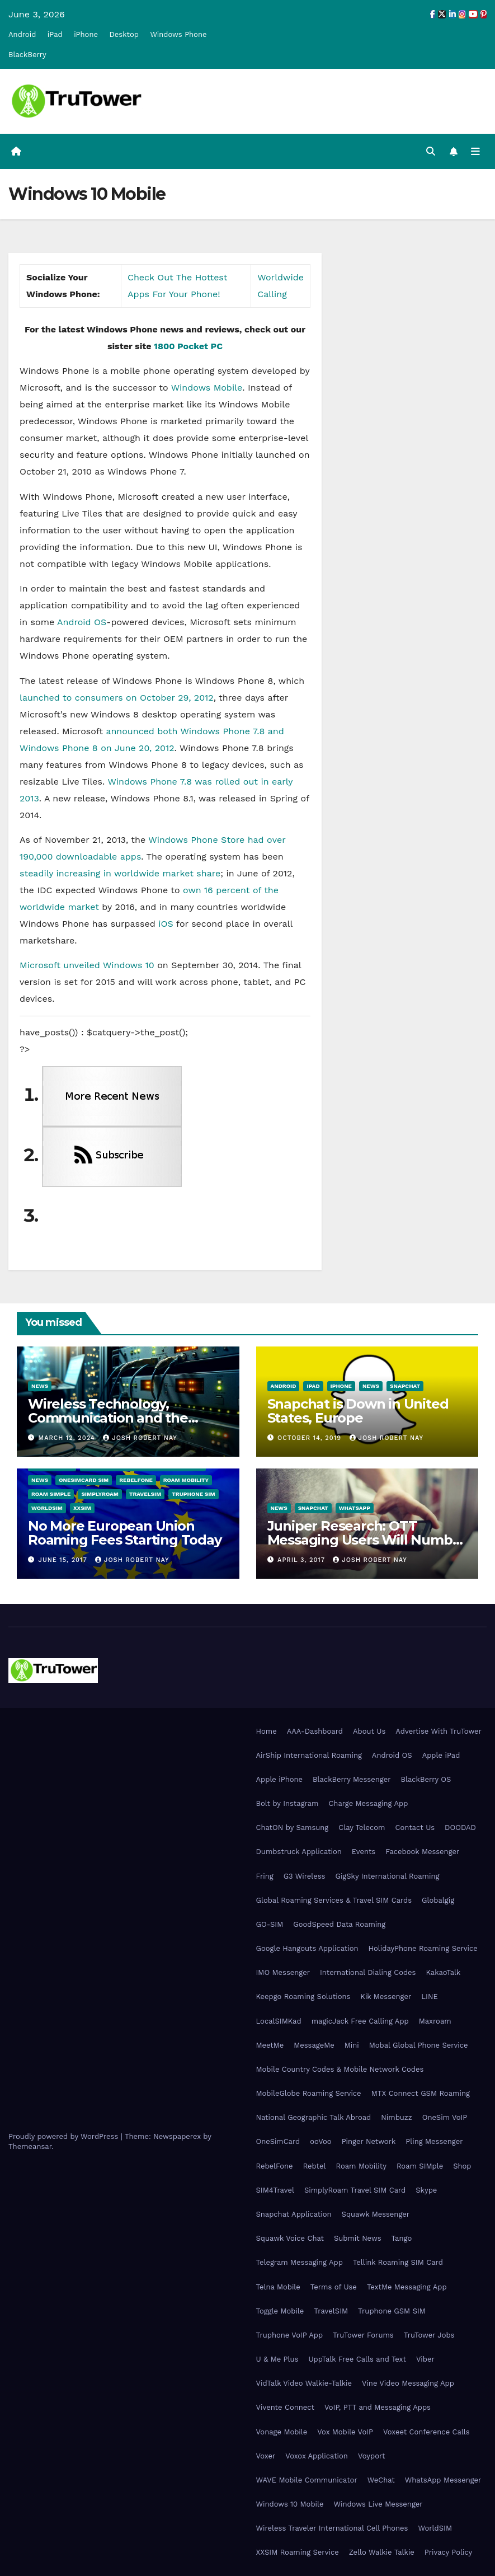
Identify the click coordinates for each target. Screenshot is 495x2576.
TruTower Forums (363, 2335)
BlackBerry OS (425, 1779)
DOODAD (460, 1827)
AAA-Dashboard (315, 1731)
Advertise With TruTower (438, 1731)
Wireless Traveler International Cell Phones (332, 2528)
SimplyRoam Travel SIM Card (355, 2190)
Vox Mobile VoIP (345, 2432)
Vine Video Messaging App (408, 2383)
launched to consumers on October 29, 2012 (117, 697)
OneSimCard (278, 2142)
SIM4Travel (275, 2190)
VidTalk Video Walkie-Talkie (304, 2383)
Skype (426, 2190)
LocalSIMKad (278, 2021)
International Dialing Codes (368, 1972)
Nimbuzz (396, 2117)
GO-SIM (270, 1924)
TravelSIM (145, 1494)
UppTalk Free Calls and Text (357, 2359)
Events (363, 1851)
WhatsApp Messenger (443, 2480)
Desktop (124, 34)
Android (22, 34)
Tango (402, 2238)
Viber (425, 2359)
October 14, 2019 (310, 1438)
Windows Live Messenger (377, 2504)
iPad (55, 34)
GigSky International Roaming (387, 1876)
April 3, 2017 (302, 1560)
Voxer (266, 2456)
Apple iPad (441, 1755)
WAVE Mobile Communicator (306, 2480)
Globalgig (438, 1900)
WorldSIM (47, 1508)
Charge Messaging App (368, 1803)
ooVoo (320, 2142)
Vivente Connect (285, 2407)
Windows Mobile (207, 388)
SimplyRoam (99, 1494)
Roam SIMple (50, 1494)
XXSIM (82, 1508)
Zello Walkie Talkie (381, 2552)
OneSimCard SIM (84, 1480)
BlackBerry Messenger (351, 1779)
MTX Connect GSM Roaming (420, 2093)
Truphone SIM (193, 1494)
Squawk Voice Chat (290, 2238)
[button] (430, 151)
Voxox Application (316, 2456)
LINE (429, 1996)
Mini (352, 2045)
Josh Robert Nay (140, 1438)
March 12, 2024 (68, 1438)
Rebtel (314, 2166)
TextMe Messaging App (407, 2287)
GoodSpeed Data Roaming (339, 1924)
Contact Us (415, 1827)
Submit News (357, 2238)
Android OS (81, 622)
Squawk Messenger (376, 2214)
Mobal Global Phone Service (418, 2045)
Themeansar (29, 2147)
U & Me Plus (277, 2359)
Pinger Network (369, 2142)
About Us (369, 1731)
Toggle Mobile (280, 2311)
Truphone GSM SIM (392, 2311)
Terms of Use (333, 2287)
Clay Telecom (361, 1827)
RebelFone (136, 1480)
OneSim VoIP (445, 2117)
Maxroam (435, 2021)
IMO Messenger (283, 1972)
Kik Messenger (385, 1996)
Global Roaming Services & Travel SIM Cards (334, 1900)
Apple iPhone (279, 1779)
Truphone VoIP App (289, 2335)
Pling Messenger (434, 2142)
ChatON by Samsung (292, 1827)
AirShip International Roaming (309, 1755)
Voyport (371, 2456)
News (39, 1386)
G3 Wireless (305, 1876)
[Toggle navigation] (475, 151)
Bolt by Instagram (287, 1803)
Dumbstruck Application (299, 1851)
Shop (462, 2166)
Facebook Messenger (422, 1851)
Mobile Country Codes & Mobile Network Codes (340, 2069)
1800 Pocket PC (188, 346)
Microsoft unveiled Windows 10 (87, 965)
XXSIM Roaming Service (297, 2552)
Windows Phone (178, 34)
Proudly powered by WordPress (64, 2137)
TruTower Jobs (429, 2335)
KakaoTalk (443, 1972)
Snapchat (405, 1386)
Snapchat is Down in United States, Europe (358, 1411)
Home (266, 1731)
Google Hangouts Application (307, 1948)
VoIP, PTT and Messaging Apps (377, 2407)
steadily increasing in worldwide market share (120, 873)
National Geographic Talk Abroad (313, 2117)
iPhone (86, 34)
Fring (265, 1876)
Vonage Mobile (282, 2432)
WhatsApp (354, 1508)
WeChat (381, 2480)
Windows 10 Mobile (290, 2504)
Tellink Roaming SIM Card (398, 2262)
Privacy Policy (448, 2552)
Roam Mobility (186, 1480)
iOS (165, 923)
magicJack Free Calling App (360, 2021)
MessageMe (314, 2045)
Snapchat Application (294, 2214)
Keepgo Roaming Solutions (303, 1996)
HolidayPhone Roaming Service (423, 1948)
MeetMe (270, 2045)
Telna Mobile (278, 2287)
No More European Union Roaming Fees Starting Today (124, 1533)
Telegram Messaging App (299, 2262)
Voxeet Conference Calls (426, 2432)
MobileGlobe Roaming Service (308, 2093)
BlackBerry (27, 54)
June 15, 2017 (64, 1560)
